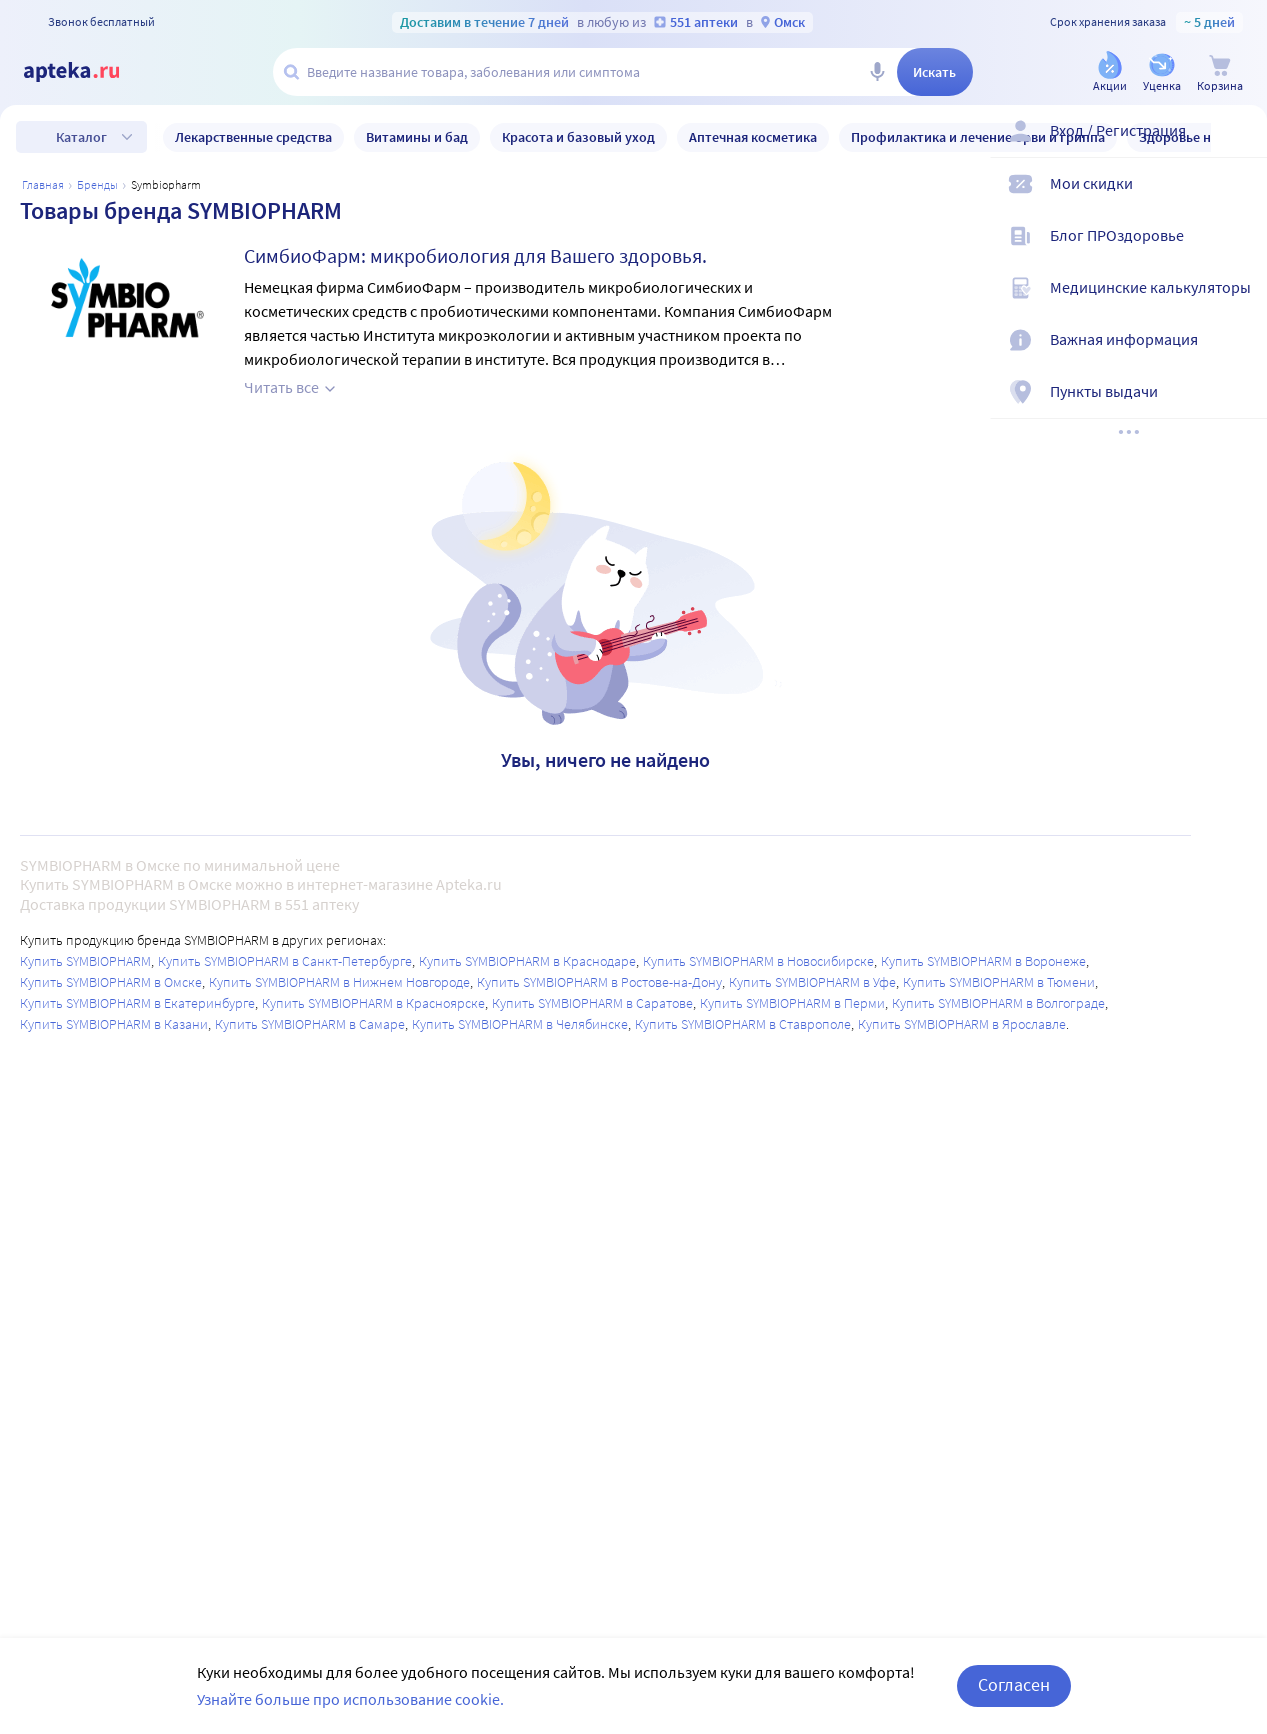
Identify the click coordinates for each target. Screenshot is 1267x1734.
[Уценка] (1162, 73)
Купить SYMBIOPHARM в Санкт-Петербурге (285, 961)
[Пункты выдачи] (1239, 408)
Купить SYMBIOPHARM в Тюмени (999, 982)
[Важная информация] (1239, 356)
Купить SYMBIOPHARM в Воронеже (983, 961)
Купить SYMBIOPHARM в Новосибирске (758, 961)
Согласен (1014, 1684)
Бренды (97, 184)
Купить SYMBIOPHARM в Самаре (310, 1024)
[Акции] (1110, 73)
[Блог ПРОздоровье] (1239, 252)
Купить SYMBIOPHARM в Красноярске (373, 1003)
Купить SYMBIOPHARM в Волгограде (998, 1003)
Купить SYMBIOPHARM (85, 961)
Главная (43, 184)
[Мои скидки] (1239, 200)
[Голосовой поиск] (877, 72)
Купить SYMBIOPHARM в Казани (114, 1024)
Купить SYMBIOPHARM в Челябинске (520, 1024)
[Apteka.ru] (88, 72)
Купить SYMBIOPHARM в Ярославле (962, 1024)
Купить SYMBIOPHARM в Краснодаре (527, 961)
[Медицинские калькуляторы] (1239, 304)
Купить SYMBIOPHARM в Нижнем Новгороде (339, 982)
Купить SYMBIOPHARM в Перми (792, 1003)
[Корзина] (1220, 73)
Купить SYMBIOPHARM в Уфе (812, 982)
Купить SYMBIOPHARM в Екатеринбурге (137, 1003)
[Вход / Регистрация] (1239, 147)
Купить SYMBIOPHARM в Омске (111, 982)
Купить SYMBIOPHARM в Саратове (592, 1003)
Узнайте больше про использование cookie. (350, 1699)
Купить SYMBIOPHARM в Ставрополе (743, 1024)
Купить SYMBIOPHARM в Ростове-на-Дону (599, 982)
